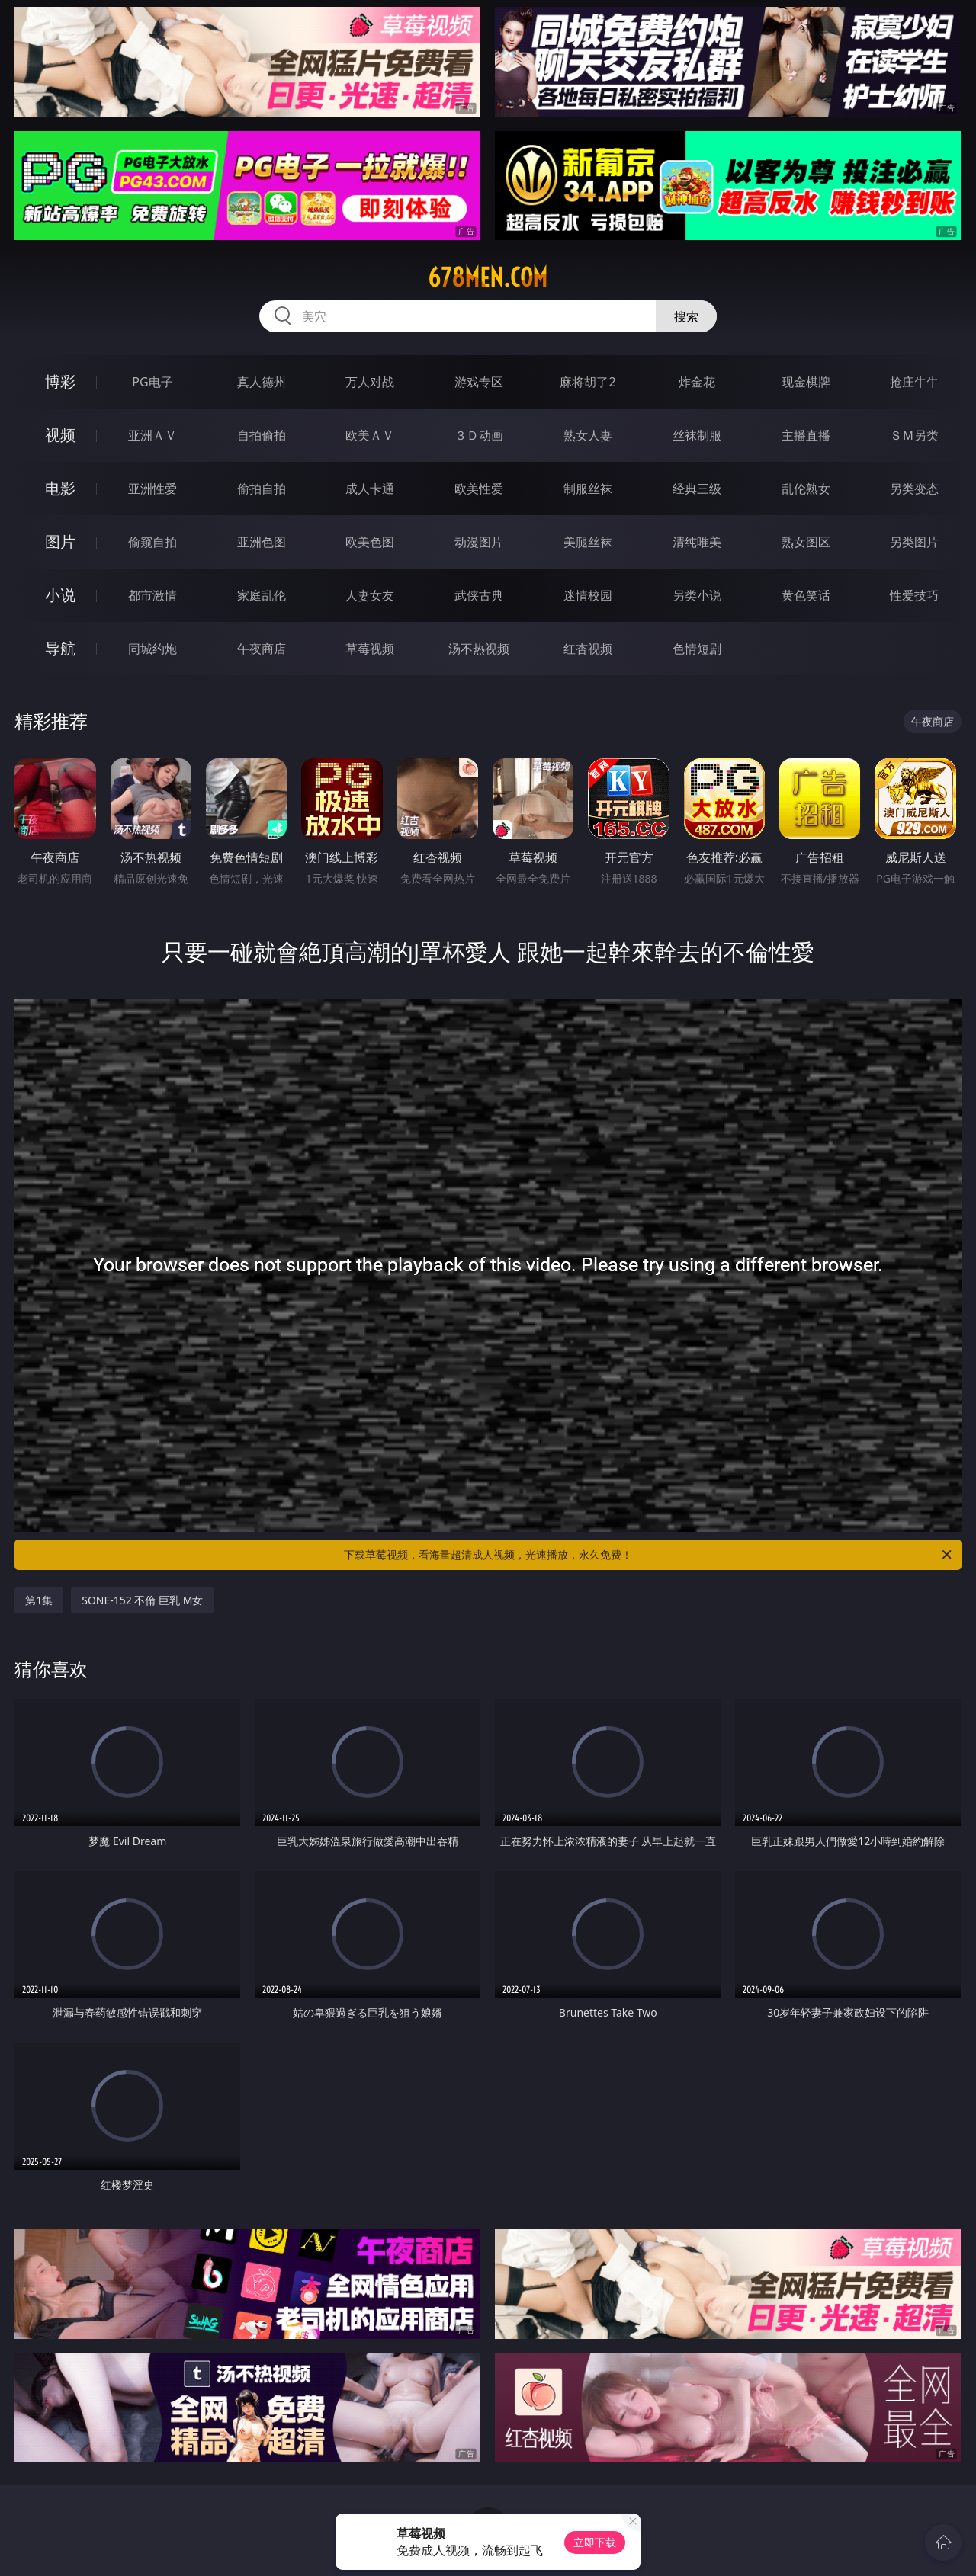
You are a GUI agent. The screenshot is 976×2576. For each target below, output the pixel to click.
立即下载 (594, 2542)
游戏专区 (478, 381)
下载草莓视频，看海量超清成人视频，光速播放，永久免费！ (649, 1555)
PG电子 (152, 381)
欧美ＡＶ (369, 435)
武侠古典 (478, 595)
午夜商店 (261, 648)
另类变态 (914, 488)
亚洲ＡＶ (152, 435)
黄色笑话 (806, 595)
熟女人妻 (587, 435)
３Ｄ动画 (478, 435)
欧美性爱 (478, 488)
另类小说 (697, 595)
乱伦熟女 (806, 488)
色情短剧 (697, 648)
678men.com (487, 277)
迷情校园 (587, 595)
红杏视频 (587, 648)
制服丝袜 (587, 488)
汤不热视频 (478, 648)
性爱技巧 (914, 595)
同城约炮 (152, 648)
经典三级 (697, 488)
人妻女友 (369, 595)
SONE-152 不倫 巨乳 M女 (142, 1600)
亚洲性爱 (152, 488)
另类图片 (914, 541)
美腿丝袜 (587, 541)
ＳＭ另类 (914, 435)
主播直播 (806, 435)
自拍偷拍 (261, 435)
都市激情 (152, 595)
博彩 (60, 381)
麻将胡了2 (587, 381)
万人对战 (369, 381)
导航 (60, 648)
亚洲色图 (261, 541)
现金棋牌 (806, 381)
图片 (60, 541)
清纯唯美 (697, 541)
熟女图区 (806, 541)
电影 (60, 488)
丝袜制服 (697, 435)
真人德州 (261, 381)
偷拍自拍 (261, 488)
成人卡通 (369, 488)
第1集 (39, 1600)
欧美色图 (369, 541)
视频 (60, 435)
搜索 (686, 316)
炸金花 (697, 381)
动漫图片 (478, 541)
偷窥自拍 (152, 541)
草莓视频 (369, 648)
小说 (60, 595)
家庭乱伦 (261, 595)
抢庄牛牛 (914, 381)
